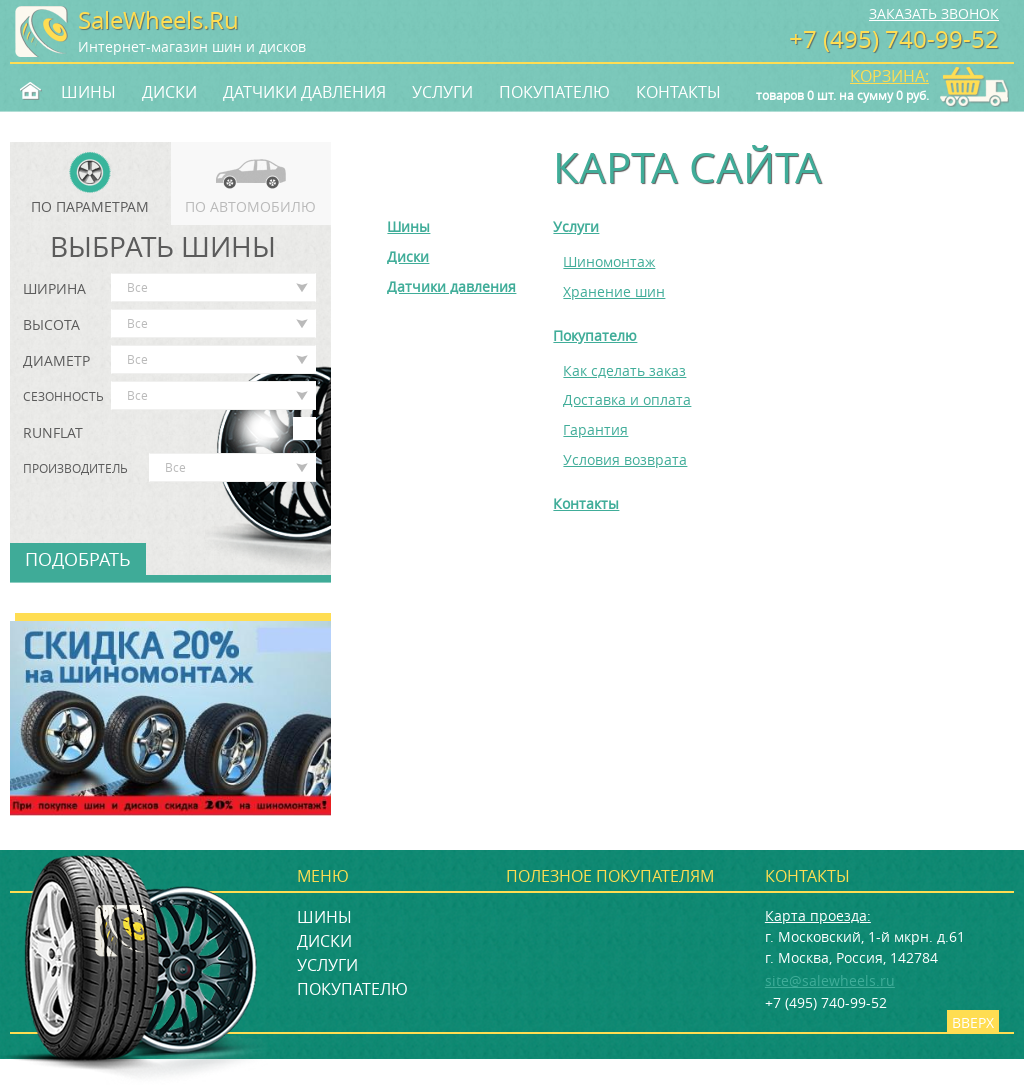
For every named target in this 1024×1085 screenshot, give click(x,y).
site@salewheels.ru (830, 980)
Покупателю (554, 91)
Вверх (973, 1022)
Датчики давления (304, 91)
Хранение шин (614, 291)
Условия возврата (625, 459)
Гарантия (595, 429)
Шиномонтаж (609, 261)
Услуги (442, 91)
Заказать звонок (934, 13)
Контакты (678, 91)
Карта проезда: (818, 915)
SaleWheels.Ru (158, 20)
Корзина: (889, 76)
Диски (169, 91)
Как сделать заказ (624, 370)
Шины (88, 91)
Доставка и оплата (627, 399)
